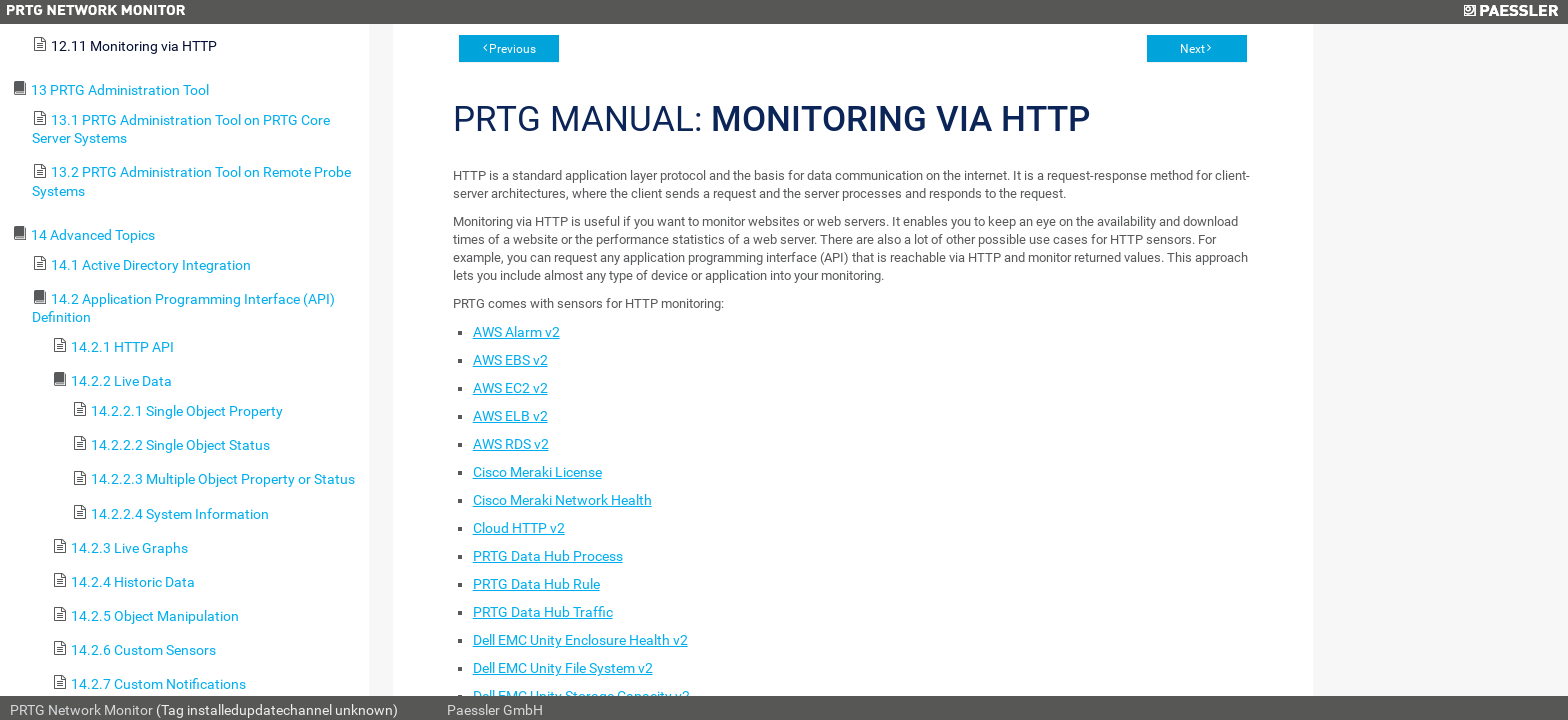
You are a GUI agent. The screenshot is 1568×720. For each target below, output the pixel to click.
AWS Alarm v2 (516, 332)
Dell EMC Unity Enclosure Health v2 (580, 640)
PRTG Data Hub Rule (536, 584)
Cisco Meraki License (537, 472)
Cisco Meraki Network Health (562, 500)
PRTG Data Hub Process (548, 556)
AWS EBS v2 (510, 360)
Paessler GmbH (495, 710)
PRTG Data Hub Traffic (543, 612)
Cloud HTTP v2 (519, 528)
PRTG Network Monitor (81, 710)
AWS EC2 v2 (510, 388)
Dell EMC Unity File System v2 (563, 668)
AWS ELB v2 (510, 416)
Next (1192, 49)
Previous (512, 49)
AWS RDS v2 (511, 444)
